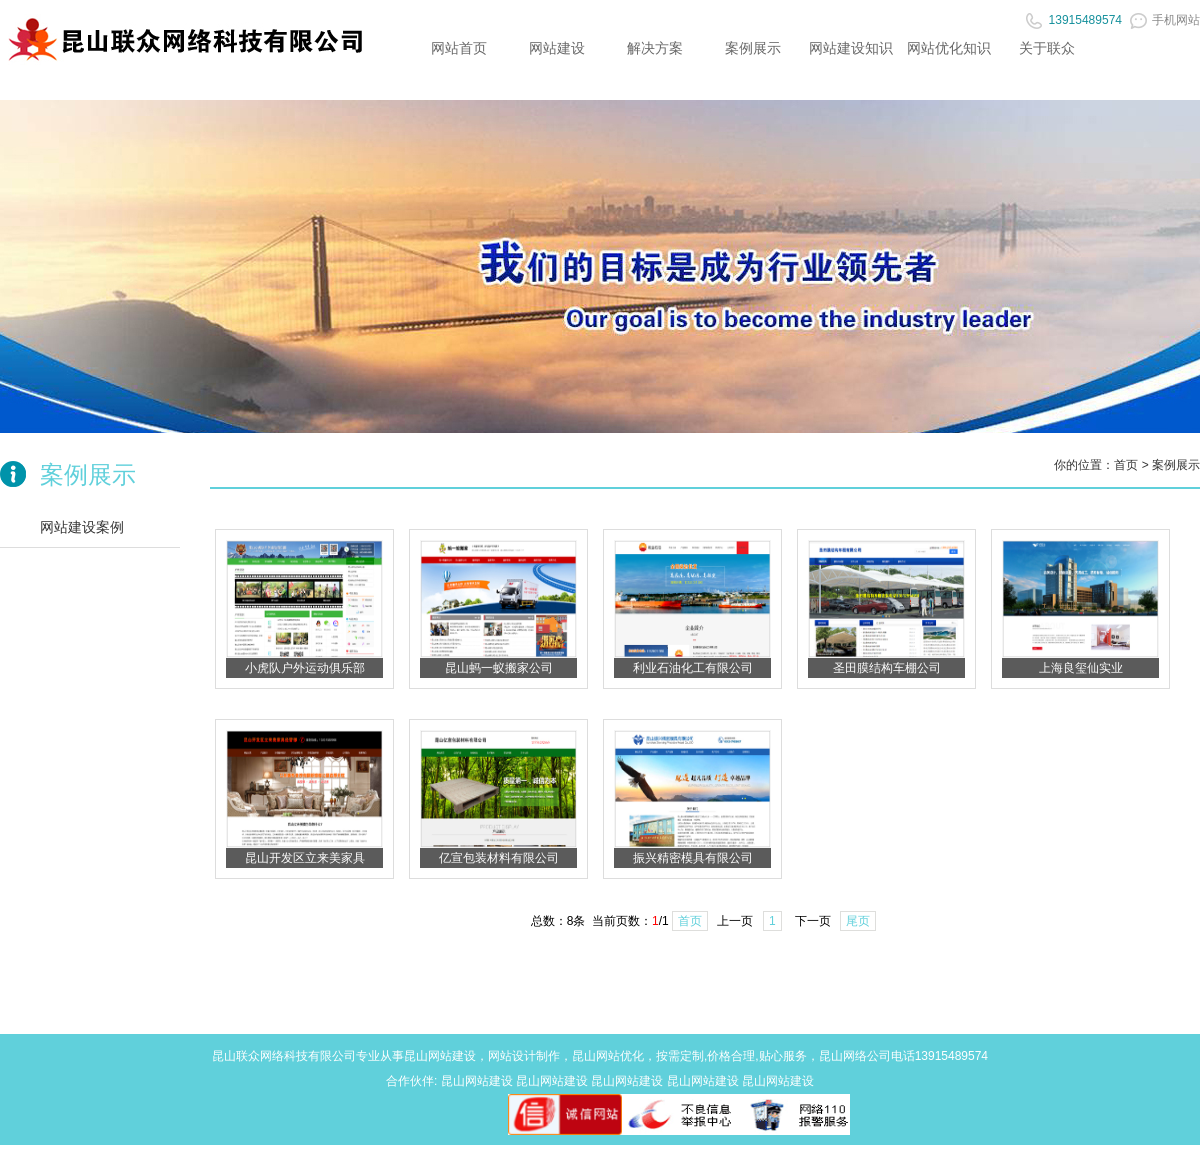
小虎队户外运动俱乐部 (305, 668)
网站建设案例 (82, 527)
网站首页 (459, 48)
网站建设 (557, 48)
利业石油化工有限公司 (693, 668)
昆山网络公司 (855, 1056)
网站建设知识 (851, 48)
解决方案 (655, 48)
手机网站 (1165, 20)
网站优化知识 (949, 48)
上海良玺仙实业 (1081, 668)
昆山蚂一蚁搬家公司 (499, 668)
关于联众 (1047, 48)
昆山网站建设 (440, 1056)
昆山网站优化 (608, 1056)
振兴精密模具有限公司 (693, 858)
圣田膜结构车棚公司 (887, 668)
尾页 (858, 921)
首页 (1126, 465)
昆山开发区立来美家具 (305, 858)
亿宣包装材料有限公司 (499, 858)
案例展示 (753, 48)
